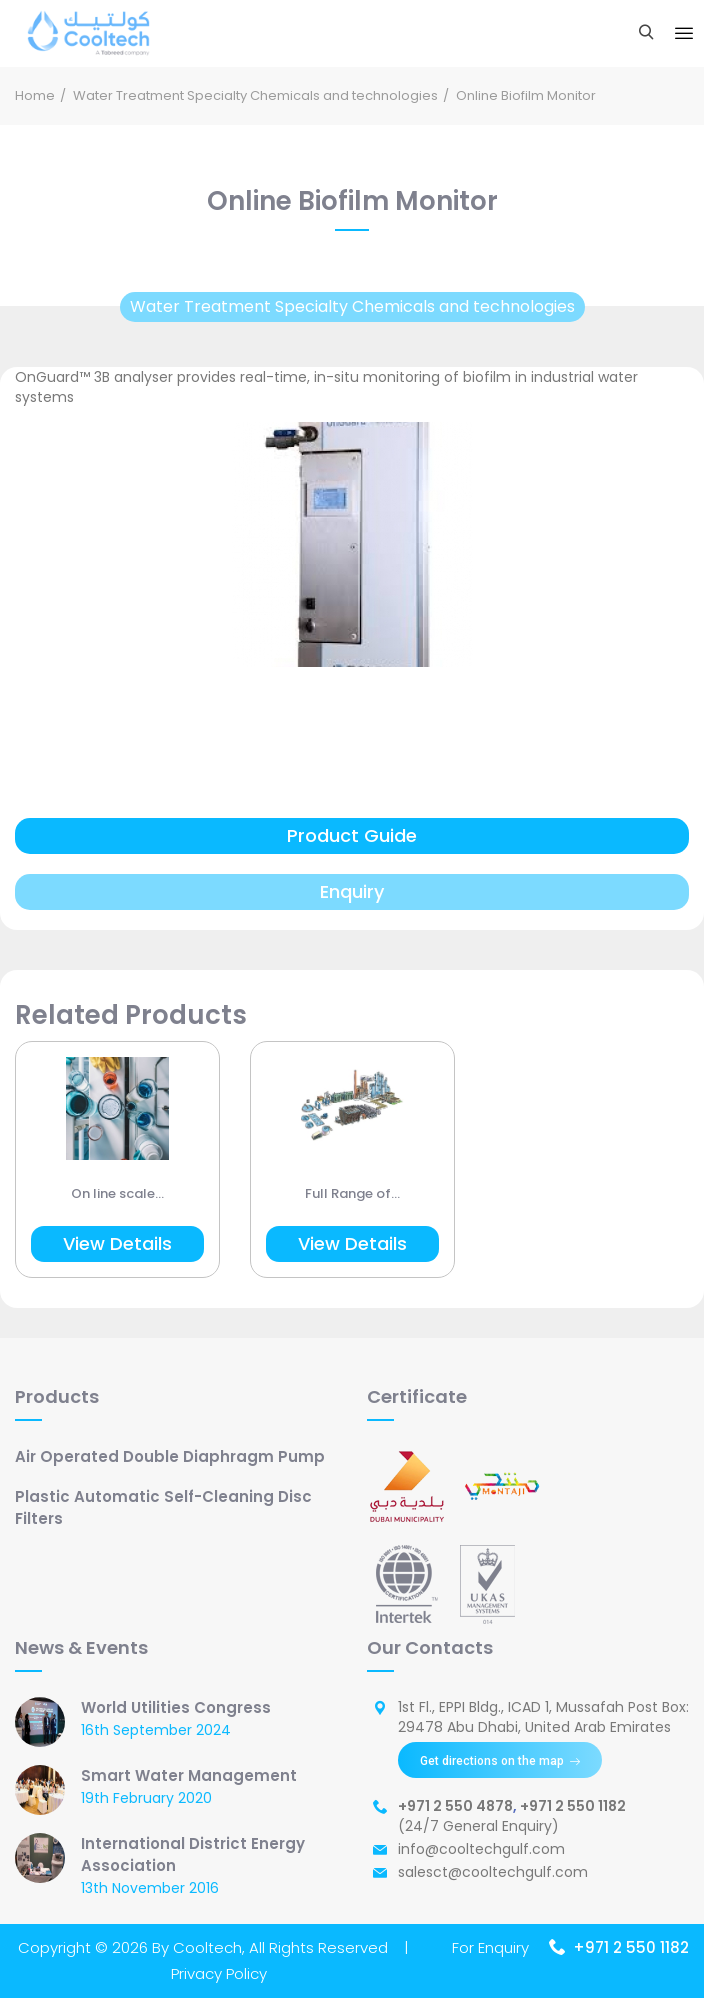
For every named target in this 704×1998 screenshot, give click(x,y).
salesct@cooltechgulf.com (493, 1872)
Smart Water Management (189, 1775)
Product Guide (352, 835)
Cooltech (207, 1947)
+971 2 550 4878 (455, 1806)
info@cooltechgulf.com (481, 1849)
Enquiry (352, 891)
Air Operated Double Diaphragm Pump (170, 1456)
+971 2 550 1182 (573, 1806)
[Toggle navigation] (684, 34)
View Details (117, 1243)
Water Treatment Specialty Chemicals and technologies (255, 95)
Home (35, 95)
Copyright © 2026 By (95, 1947)
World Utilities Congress (176, 1707)
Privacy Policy (219, 1973)
